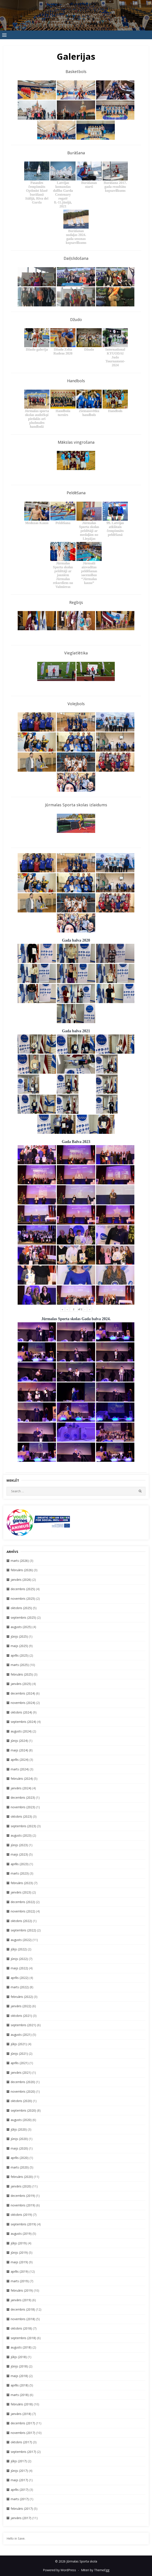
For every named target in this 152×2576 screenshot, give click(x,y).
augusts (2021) (21, 2035)
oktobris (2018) (21, 2328)
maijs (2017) (19, 2480)
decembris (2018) (23, 2309)
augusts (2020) (21, 2120)
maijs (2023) (19, 1854)
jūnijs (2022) (19, 1959)
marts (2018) (20, 2395)
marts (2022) (20, 1987)
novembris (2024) (23, 1703)
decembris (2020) (23, 2082)
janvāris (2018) (21, 2414)
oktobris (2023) (21, 1816)
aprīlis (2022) (20, 1978)
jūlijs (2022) (19, 1949)
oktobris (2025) (21, 1608)
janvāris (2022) (21, 2006)
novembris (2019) (23, 2205)
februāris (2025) (22, 1674)
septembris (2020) (23, 2110)
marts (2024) (20, 1769)
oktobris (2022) (21, 1921)
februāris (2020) (22, 2177)
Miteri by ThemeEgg (95, 2570)
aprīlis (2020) (20, 2158)
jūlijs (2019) (19, 2243)
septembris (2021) (23, 2025)
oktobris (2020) (21, 2101)
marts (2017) (20, 2499)
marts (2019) (20, 2281)
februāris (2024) (22, 1778)
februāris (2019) (22, 2290)
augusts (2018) (21, 2347)
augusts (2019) (21, 2233)
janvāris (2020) (21, 2186)
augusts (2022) (21, 1940)
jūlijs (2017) (19, 2461)
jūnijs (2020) (19, 2139)
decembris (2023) (23, 1797)
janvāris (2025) (21, 1684)
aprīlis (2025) (20, 1655)
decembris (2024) (23, 1693)
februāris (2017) (22, 2508)
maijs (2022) (19, 1968)
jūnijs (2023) (19, 1845)
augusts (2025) (21, 1627)
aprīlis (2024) (20, 1760)
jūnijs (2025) (19, 1636)
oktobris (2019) (21, 2215)
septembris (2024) (23, 1722)
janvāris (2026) (21, 1580)
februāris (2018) (22, 2404)
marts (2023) (20, 1873)
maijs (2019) (19, 2262)
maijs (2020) (19, 2148)
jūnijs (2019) (19, 2252)
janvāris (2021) (21, 2072)
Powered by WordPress (59, 2570)
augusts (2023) (21, 1835)
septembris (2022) (23, 1930)
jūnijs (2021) (19, 2053)
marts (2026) (20, 1561)
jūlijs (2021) (19, 2044)
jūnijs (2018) (19, 2366)
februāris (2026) (22, 1570)
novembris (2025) (23, 1598)
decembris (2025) (23, 1589)
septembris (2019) (23, 2224)
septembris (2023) (23, 1826)
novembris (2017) (23, 2433)
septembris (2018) (23, 2338)
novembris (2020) (23, 2091)
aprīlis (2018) (20, 2385)
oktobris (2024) (21, 1712)
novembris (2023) (23, 1807)
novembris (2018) (23, 2319)
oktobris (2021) (21, 2016)
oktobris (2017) (21, 2442)
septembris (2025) (23, 1617)
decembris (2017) (23, 2423)
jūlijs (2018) (19, 2357)
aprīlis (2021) (20, 2063)
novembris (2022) (23, 1911)
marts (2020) (20, 2167)
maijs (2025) (19, 1646)
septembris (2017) (23, 2452)
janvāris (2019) (21, 2300)
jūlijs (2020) (19, 2129)
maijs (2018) (19, 2376)
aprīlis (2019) (20, 2271)
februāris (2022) (22, 1997)
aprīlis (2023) (20, 1864)
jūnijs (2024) (19, 1741)
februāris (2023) (22, 1883)
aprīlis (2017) (20, 2490)
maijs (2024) (19, 1750)
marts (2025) (20, 1665)
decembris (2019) (23, 2196)
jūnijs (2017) (19, 2471)
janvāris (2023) (21, 1892)
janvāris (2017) (21, 2518)
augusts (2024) (21, 1731)
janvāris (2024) (21, 1788)
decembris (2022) (23, 1902)
